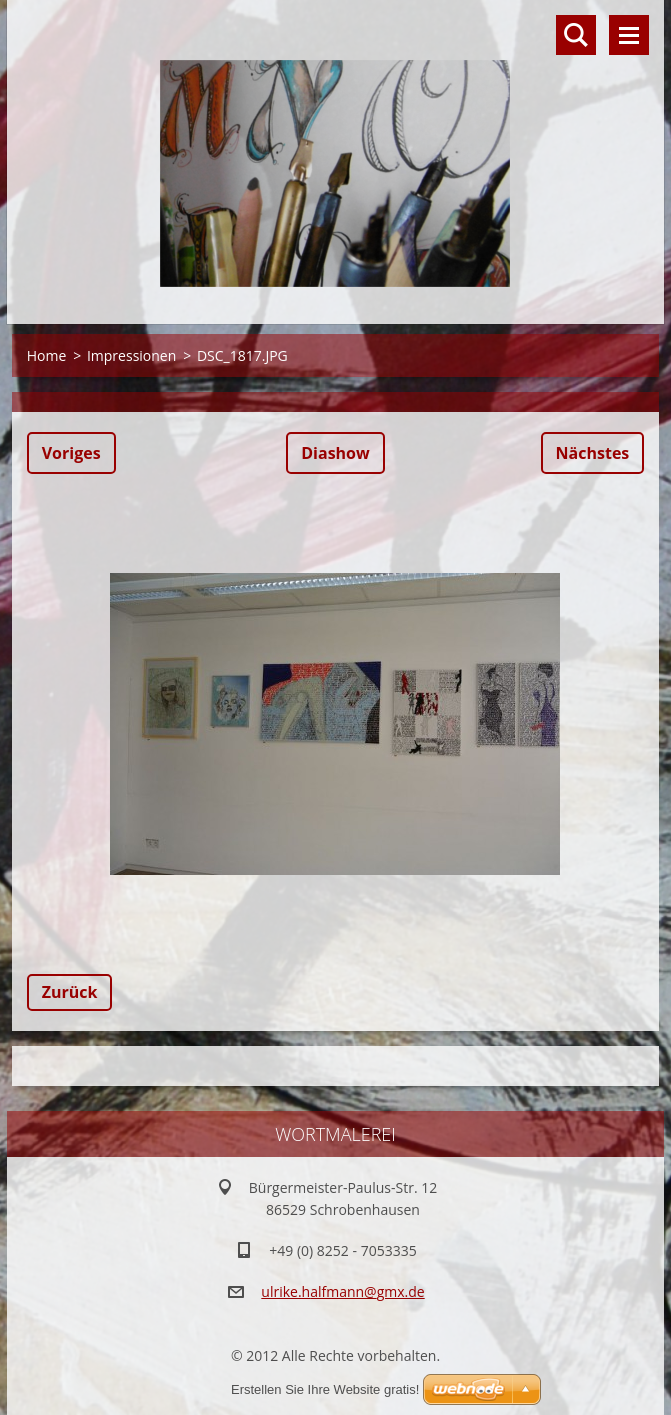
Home (47, 355)
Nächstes (593, 453)
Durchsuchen (576, 35)
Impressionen (131, 355)
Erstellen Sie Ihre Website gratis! (325, 1389)
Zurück (70, 992)
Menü (629, 35)
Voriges (71, 453)
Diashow (335, 453)
